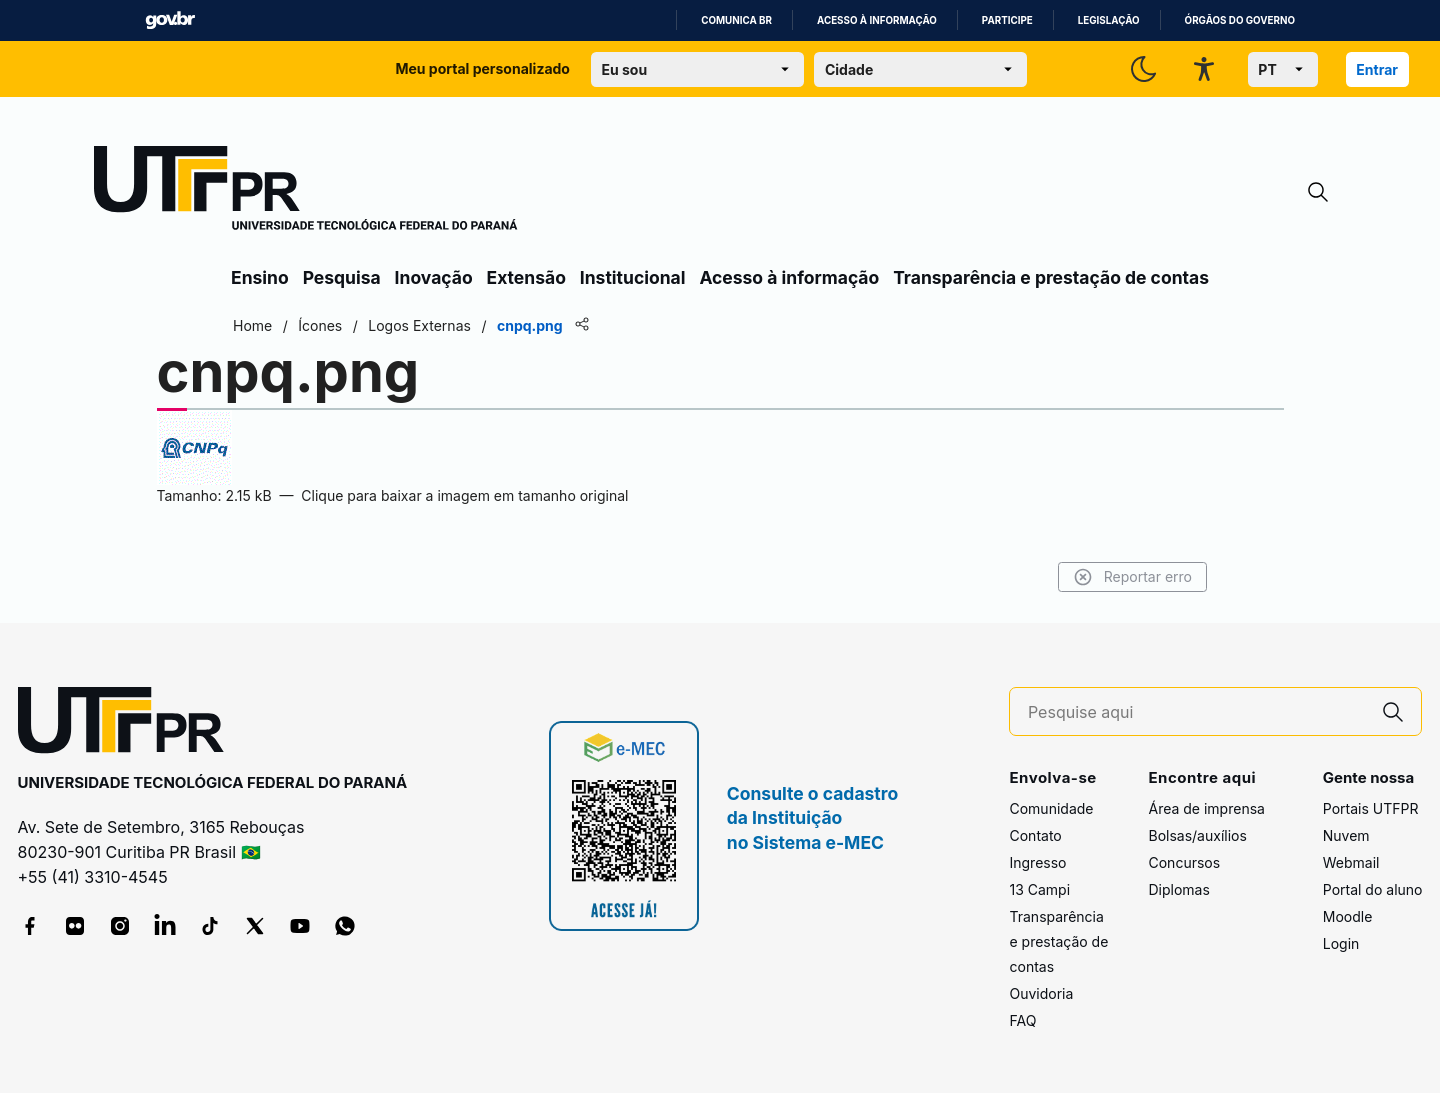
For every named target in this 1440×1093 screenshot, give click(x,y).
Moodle (1348, 916)
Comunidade (1051, 808)
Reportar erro (1132, 577)
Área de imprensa (1206, 808)
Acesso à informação (877, 20)
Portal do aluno (1373, 889)
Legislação (1109, 20)
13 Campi (1039, 889)
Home (252, 325)
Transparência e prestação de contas (1051, 277)
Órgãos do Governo (1240, 20)
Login (1341, 943)
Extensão (526, 277)
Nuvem (1346, 835)
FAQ (1022, 1020)
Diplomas (1178, 889)
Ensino (260, 277)
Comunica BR (736, 20)
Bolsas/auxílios (1197, 835)
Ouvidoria (1041, 993)
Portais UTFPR (1371, 808)
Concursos (1184, 862)
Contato (1035, 835)
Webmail (1351, 862)
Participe (1007, 20)
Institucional (633, 277)
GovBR (170, 20)
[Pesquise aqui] (1197, 712)
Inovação (434, 277)
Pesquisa (342, 277)
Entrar (1377, 69)
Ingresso (1037, 862)
